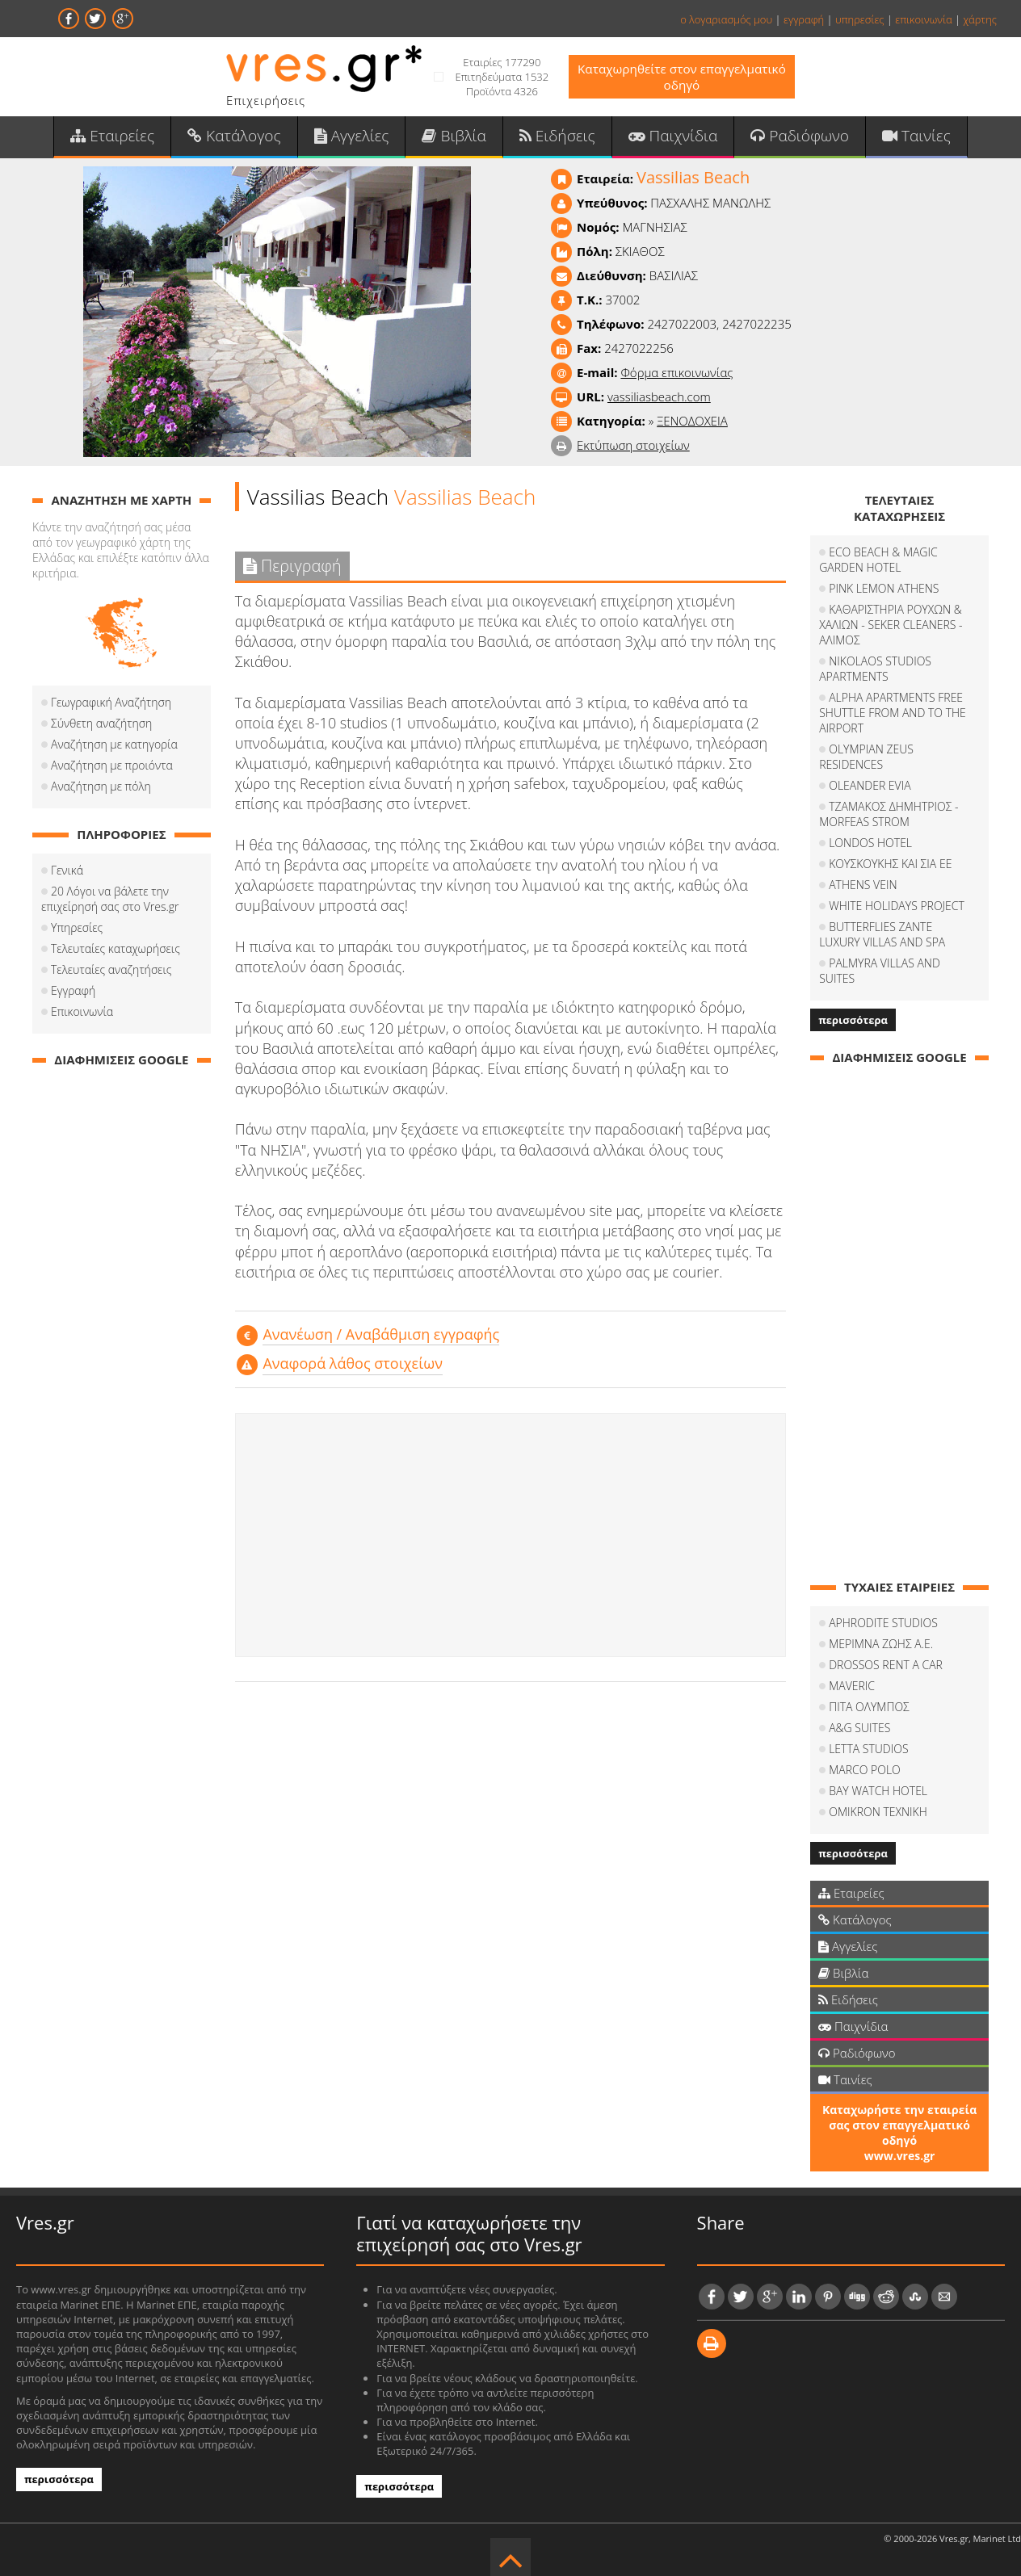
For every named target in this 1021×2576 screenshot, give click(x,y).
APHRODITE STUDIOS (883, 1612)
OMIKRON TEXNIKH (878, 1801)
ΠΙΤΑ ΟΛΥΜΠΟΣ (869, 1696)
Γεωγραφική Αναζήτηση (111, 707)
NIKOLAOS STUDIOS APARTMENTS (875, 673)
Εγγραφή (73, 995)
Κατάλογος (246, 138)
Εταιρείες (129, 138)
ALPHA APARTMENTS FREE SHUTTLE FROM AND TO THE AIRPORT (892, 717)
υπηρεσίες (859, 19)
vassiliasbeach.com (659, 401)
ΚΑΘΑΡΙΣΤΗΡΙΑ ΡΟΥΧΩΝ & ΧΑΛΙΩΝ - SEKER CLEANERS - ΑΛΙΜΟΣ (890, 629)
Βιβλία (456, 138)
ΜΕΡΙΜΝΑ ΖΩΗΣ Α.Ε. (881, 1633)
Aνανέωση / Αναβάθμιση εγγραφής (381, 1339)
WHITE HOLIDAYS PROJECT (896, 910)
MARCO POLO (865, 1759)
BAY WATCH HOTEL (878, 1780)
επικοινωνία (923, 19)
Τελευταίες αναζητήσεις (111, 974)
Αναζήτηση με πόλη (101, 791)
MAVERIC (852, 1675)
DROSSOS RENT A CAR (886, 1654)
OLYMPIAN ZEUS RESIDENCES (866, 761)
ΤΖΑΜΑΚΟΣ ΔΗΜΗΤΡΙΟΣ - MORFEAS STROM (888, 818)
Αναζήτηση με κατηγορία (114, 749)
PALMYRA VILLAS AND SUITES (903, 967)
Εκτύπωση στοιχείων (633, 450)
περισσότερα (853, 1009)
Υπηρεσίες (77, 932)
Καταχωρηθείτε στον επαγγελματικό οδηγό (681, 76)
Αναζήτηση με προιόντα (112, 770)
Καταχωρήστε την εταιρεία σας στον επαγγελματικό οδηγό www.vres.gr (899, 2122)
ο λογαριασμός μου (726, 19)
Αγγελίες (358, 138)
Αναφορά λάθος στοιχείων (352, 1368)
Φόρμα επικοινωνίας (676, 377)
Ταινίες (899, 138)
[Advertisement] (510, 1539)
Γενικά (67, 875)
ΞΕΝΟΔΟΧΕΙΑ (692, 425)
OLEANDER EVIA (869, 790)
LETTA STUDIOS (868, 1738)
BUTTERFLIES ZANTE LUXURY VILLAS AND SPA (897, 939)
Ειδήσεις (555, 138)
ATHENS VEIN (863, 889)
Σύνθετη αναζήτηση (101, 728)
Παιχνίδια (666, 138)
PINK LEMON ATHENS (884, 593)
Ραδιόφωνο (787, 138)
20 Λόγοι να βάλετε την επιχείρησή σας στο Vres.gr (110, 903)
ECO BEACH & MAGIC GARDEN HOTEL (878, 564)
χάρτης (980, 19)
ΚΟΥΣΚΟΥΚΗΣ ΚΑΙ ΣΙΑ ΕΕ (890, 868)
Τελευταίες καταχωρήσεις (115, 953)
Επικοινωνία (82, 1016)
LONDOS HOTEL (870, 847)
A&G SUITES (859, 1717)
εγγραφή (804, 19)
